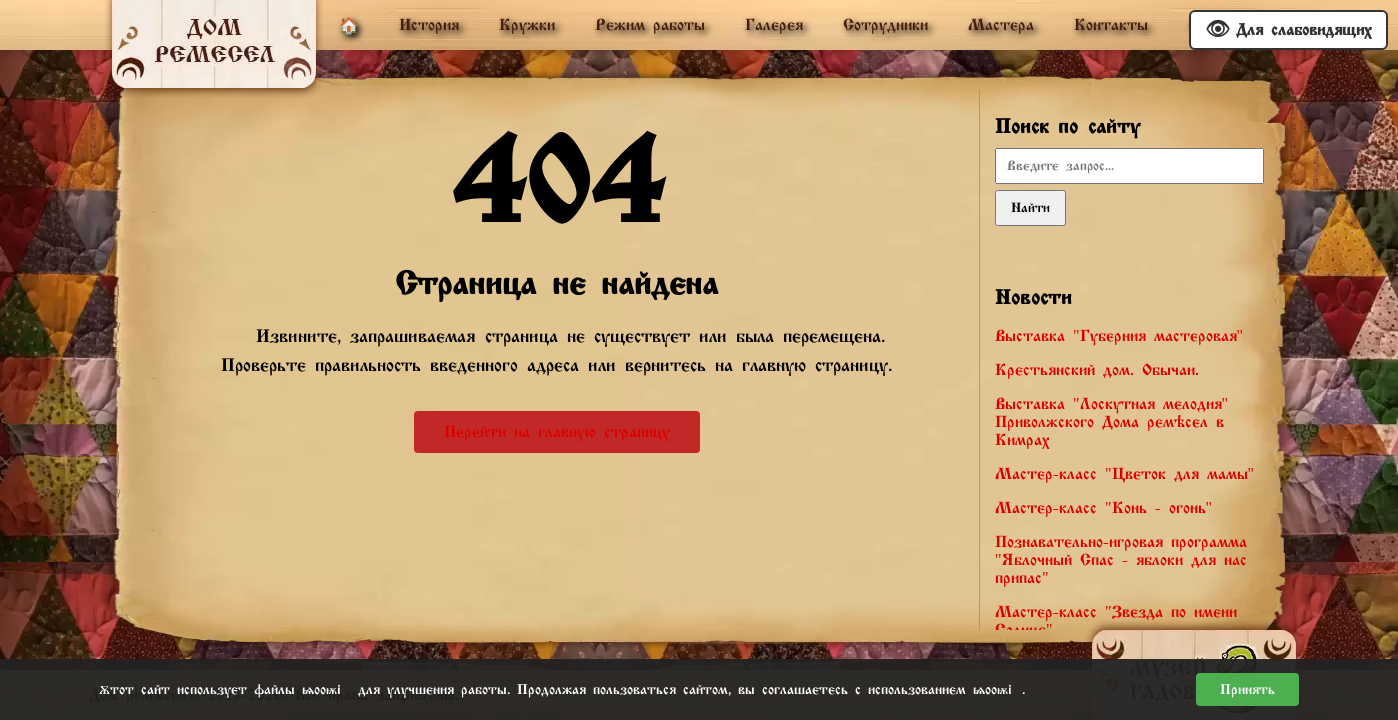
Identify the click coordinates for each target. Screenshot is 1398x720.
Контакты (1111, 25)
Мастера (1001, 25)
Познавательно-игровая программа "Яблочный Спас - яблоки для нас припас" (1121, 560)
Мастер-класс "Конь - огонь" (1103, 508)
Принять (1247, 689)
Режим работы (650, 25)
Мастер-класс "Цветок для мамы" (1124, 474)
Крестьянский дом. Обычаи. (1097, 370)
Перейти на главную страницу (557, 432)
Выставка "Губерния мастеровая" (1119, 336)
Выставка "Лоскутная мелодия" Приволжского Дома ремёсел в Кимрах (1111, 422)
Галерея (774, 25)
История (429, 25)
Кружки (527, 25)
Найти (1030, 208)
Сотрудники (885, 25)
